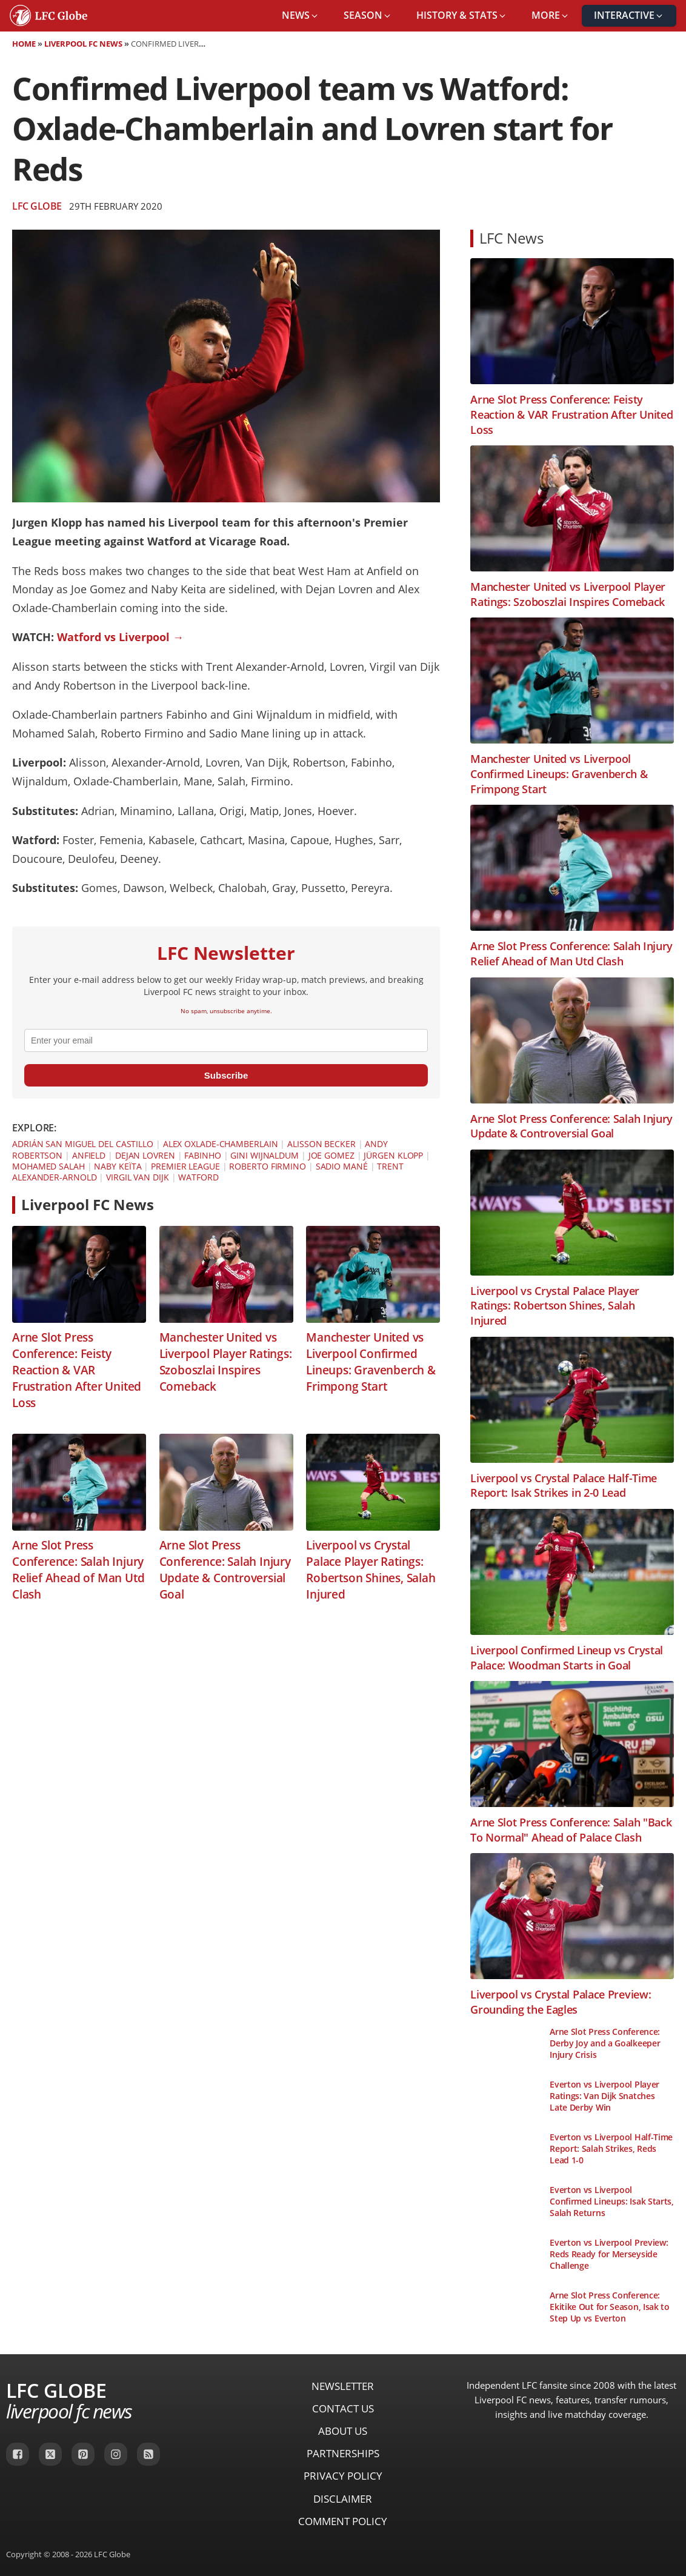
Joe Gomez (331, 1155)
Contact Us (343, 2408)
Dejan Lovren (145, 1155)
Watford (198, 1177)
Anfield (88, 1155)
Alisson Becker (321, 1144)
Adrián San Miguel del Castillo (82, 1144)
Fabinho (202, 1155)
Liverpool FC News (83, 43)
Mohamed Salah (48, 1166)
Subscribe (226, 1075)
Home (24, 43)
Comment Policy (342, 2521)
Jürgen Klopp (393, 1155)
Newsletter (342, 2386)
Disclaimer (342, 2499)
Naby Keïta (117, 1166)
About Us (342, 2431)
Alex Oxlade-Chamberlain (220, 1144)
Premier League (185, 1166)
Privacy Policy (343, 2476)
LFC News (511, 238)
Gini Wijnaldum (264, 1155)
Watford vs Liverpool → (120, 637)
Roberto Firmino (267, 1166)
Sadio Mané (342, 1166)
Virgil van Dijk (137, 1177)
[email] (226, 1040)
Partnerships (343, 2453)
